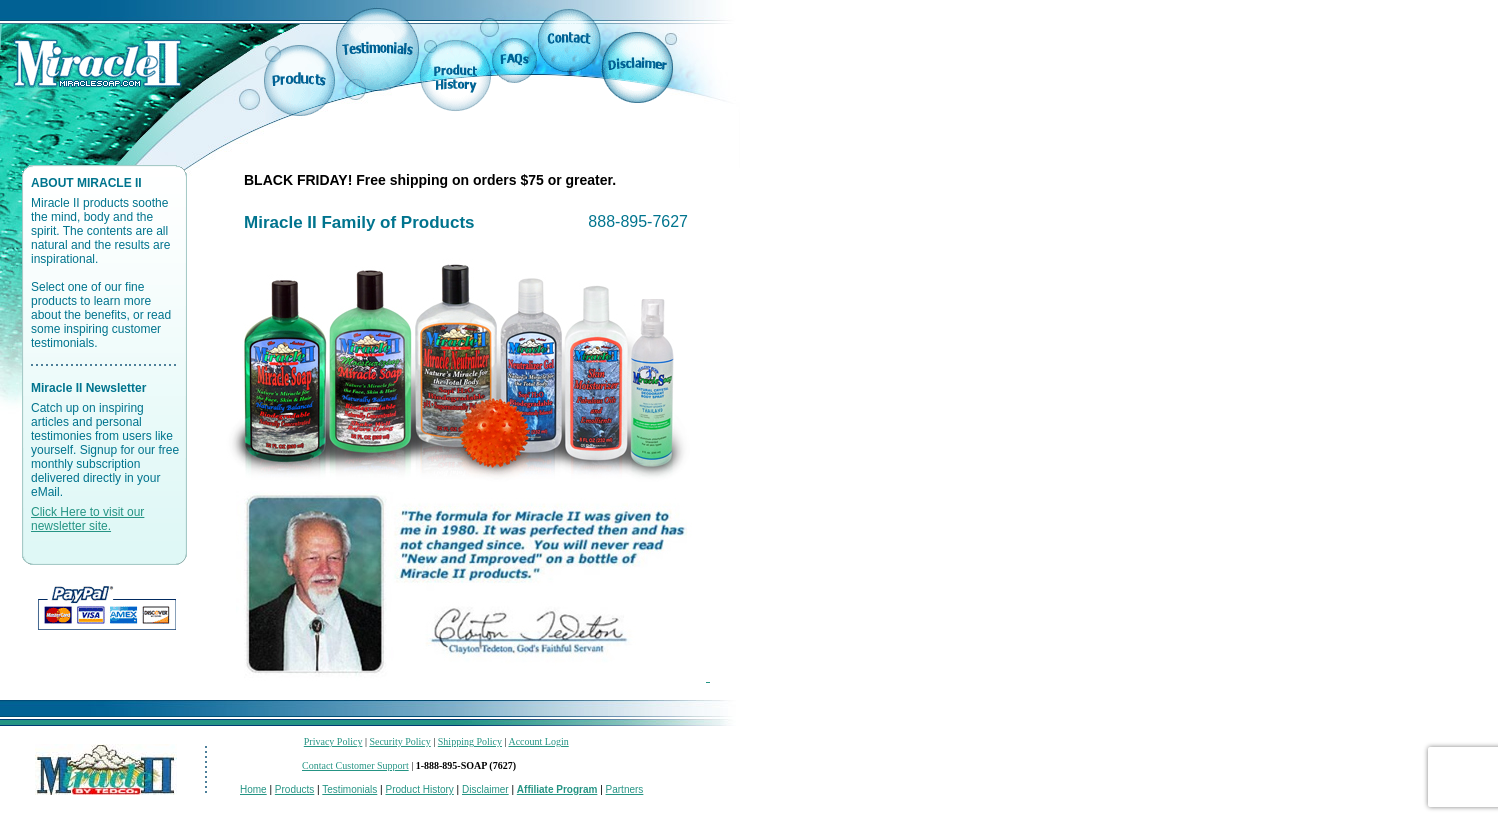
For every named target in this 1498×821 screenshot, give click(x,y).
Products (294, 789)
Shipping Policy (470, 741)
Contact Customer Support (355, 765)
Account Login (538, 741)
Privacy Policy (333, 741)
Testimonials (349, 789)
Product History (419, 789)
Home (253, 789)
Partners (625, 789)
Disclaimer (485, 789)
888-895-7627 (638, 221)
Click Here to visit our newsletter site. (87, 519)
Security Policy (399, 741)
